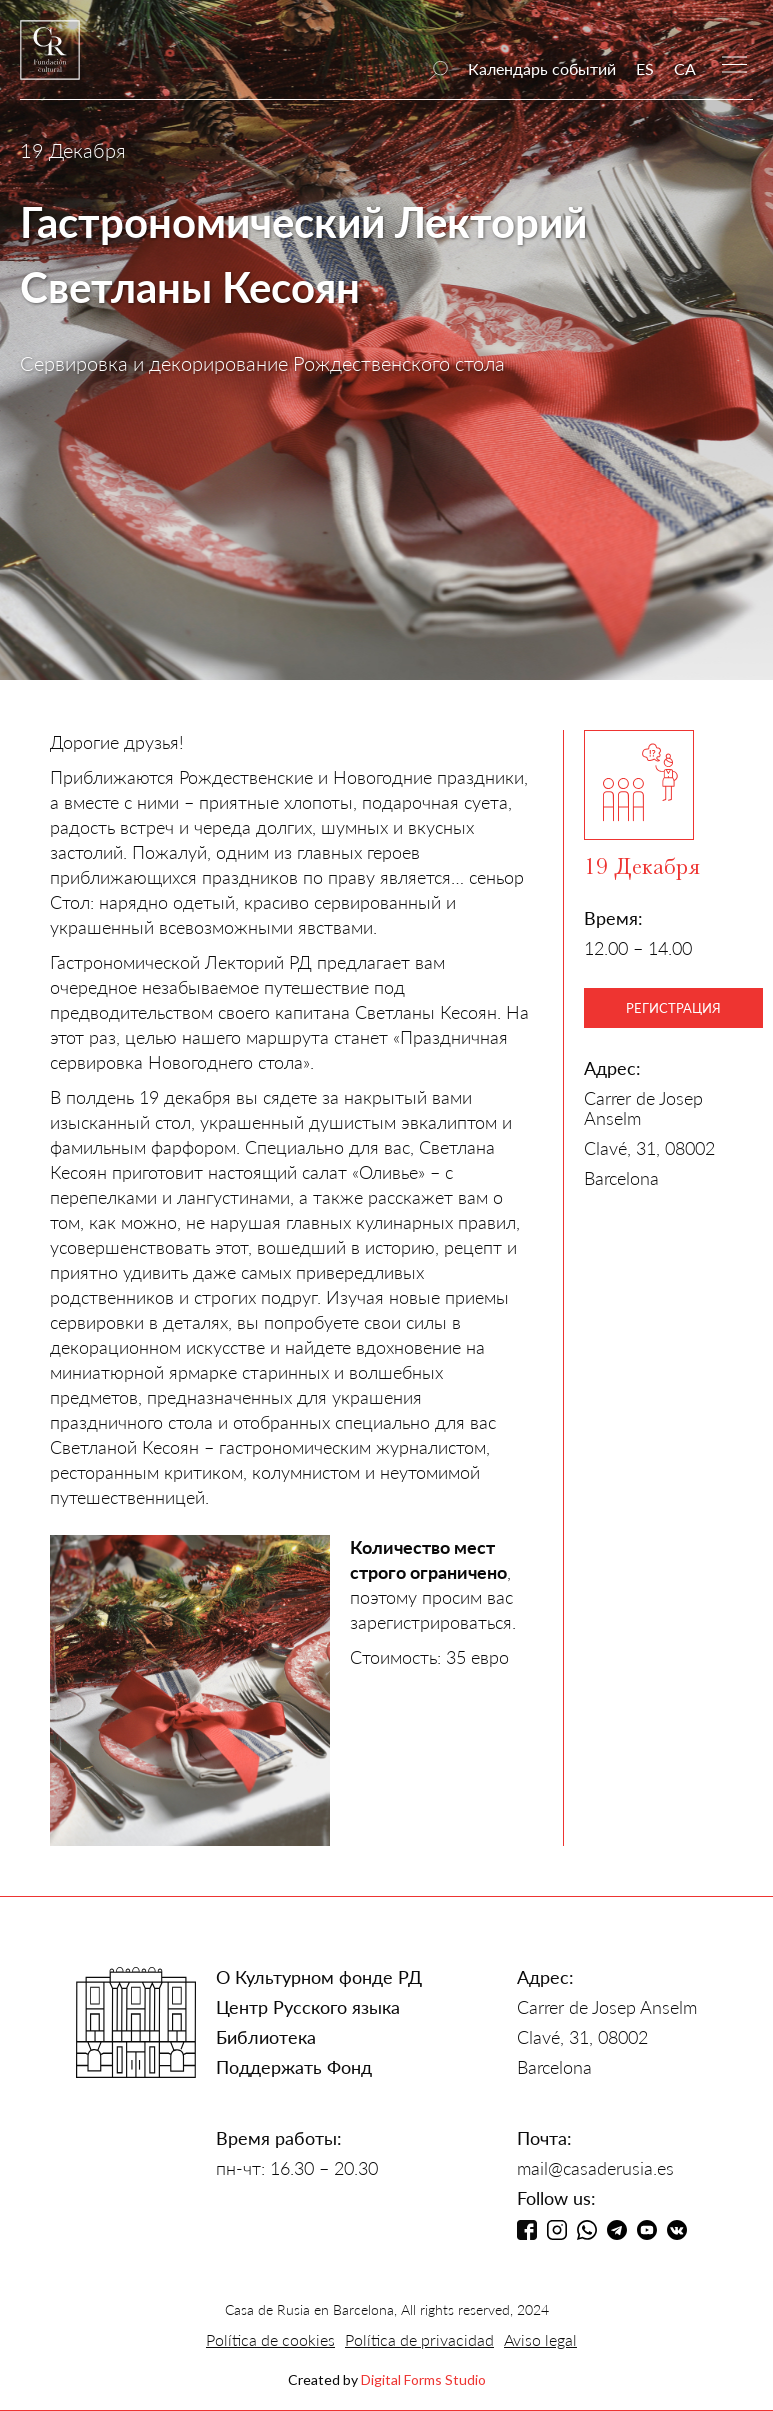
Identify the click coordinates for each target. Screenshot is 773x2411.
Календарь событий (542, 68)
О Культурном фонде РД (319, 1977)
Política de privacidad (419, 2339)
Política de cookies (270, 2339)
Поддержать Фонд (294, 2067)
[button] (734, 62)
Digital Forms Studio (423, 2379)
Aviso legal (540, 2339)
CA (685, 68)
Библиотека (266, 2037)
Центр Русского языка (308, 2007)
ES (645, 68)
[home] (50, 59)
